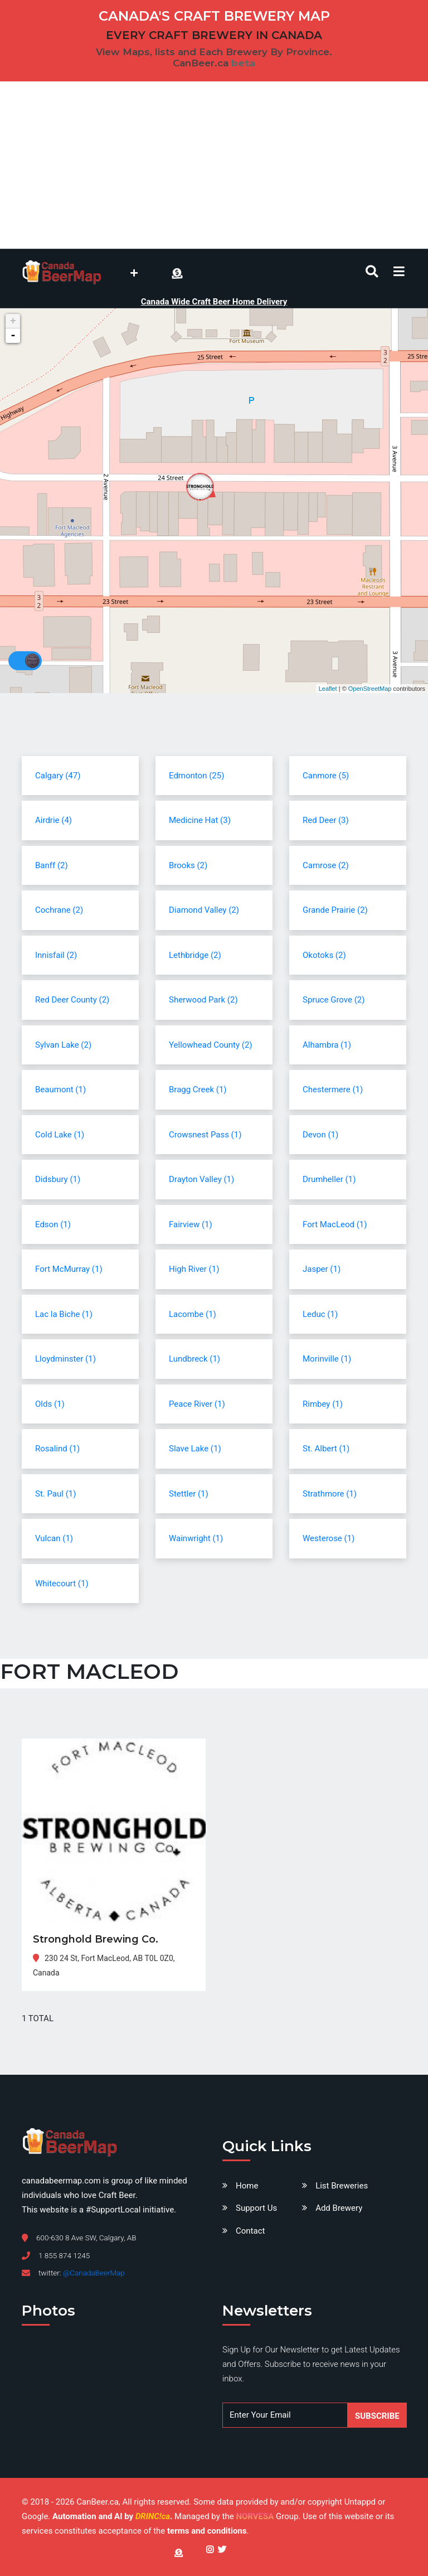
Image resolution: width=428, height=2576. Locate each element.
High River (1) (194, 1269)
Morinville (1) (327, 1359)
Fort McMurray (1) (69, 1269)
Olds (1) (50, 1404)
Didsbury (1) (57, 1179)
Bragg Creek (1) (198, 1089)
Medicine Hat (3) (200, 820)
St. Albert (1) (326, 1449)
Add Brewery (338, 2208)
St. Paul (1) (55, 1494)
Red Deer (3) (326, 820)
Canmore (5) (326, 776)
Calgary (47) (57, 776)
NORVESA (255, 2516)
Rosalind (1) (57, 1449)
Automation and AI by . (113, 2516)
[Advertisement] (214, 165)
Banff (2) (51, 865)
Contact (250, 2231)
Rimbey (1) (323, 1404)
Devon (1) (320, 1135)
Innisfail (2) (56, 955)
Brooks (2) (188, 865)
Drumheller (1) (329, 1179)
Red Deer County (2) (72, 1000)
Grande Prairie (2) (335, 910)
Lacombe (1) (192, 1314)
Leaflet (328, 688)
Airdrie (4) (53, 820)
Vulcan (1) (54, 1538)
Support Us (256, 2208)
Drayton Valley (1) (201, 1179)
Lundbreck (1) (194, 1359)
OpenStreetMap (370, 688)
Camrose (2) (326, 865)
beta (243, 63)
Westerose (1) (328, 1538)
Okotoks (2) (324, 955)
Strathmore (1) (330, 1494)
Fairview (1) (190, 1224)
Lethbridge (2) (195, 955)
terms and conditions (206, 2531)
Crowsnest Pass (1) (205, 1135)
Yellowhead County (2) (210, 1045)
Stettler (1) (188, 1494)
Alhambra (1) (327, 1045)
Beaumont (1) (60, 1089)
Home (247, 2186)
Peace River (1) (197, 1404)
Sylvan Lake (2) (63, 1045)
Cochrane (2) (59, 910)
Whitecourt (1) (62, 1583)
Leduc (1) (320, 1314)
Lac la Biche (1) (64, 1314)
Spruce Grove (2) (333, 1000)
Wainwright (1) (196, 1538)
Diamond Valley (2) (204, 910)
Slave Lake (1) (195, 1449)
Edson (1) (53, 1224)
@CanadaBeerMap (94, 2272)
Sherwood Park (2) (203, 1000)
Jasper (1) (322, 1269)
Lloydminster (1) (65, 1359)
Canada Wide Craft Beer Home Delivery (214, 302)
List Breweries (341, 2186)
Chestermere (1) (333, 1089)
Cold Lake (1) (59, 1135)
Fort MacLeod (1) (335, 1224)
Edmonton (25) (196, 776)
